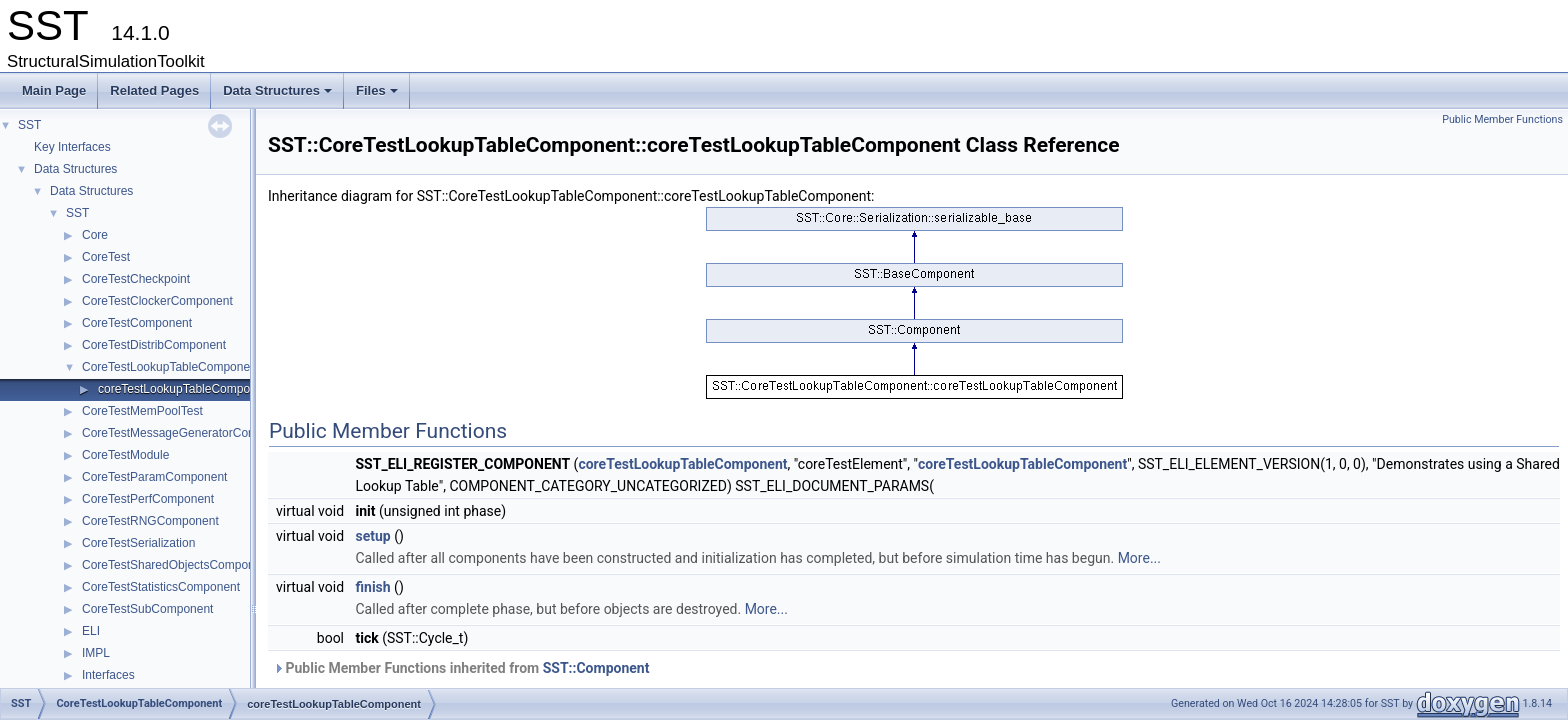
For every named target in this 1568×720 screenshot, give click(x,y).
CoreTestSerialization (138, 543)
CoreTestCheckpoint (136, 279)
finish (373, 587)
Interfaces (108, 675)
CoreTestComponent (137, 323)
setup (373, 536)
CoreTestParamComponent (154, 477)
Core (95, 235)
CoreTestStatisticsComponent (161, 587)
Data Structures (279, 96)
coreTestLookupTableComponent (185, 389)
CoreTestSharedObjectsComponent (176, 565)
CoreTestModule (125, 455)
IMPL (96, 653)
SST (29, 125)
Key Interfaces (72, 147)
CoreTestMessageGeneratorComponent (188, 433)
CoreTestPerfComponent (148, 499)
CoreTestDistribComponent (154, 345)
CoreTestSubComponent (147, 609)
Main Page (54, 90)
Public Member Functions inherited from (461, 668)
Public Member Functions (1502, 119)
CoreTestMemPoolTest (142, 411)
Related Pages (154, 90)
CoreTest (106, 257)
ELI (91, 631)
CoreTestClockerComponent (157, 301)
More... (1139, 558)
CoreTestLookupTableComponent (171, 367)
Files (378, 96)
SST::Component (596, 668)
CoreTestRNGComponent (150, 521)
